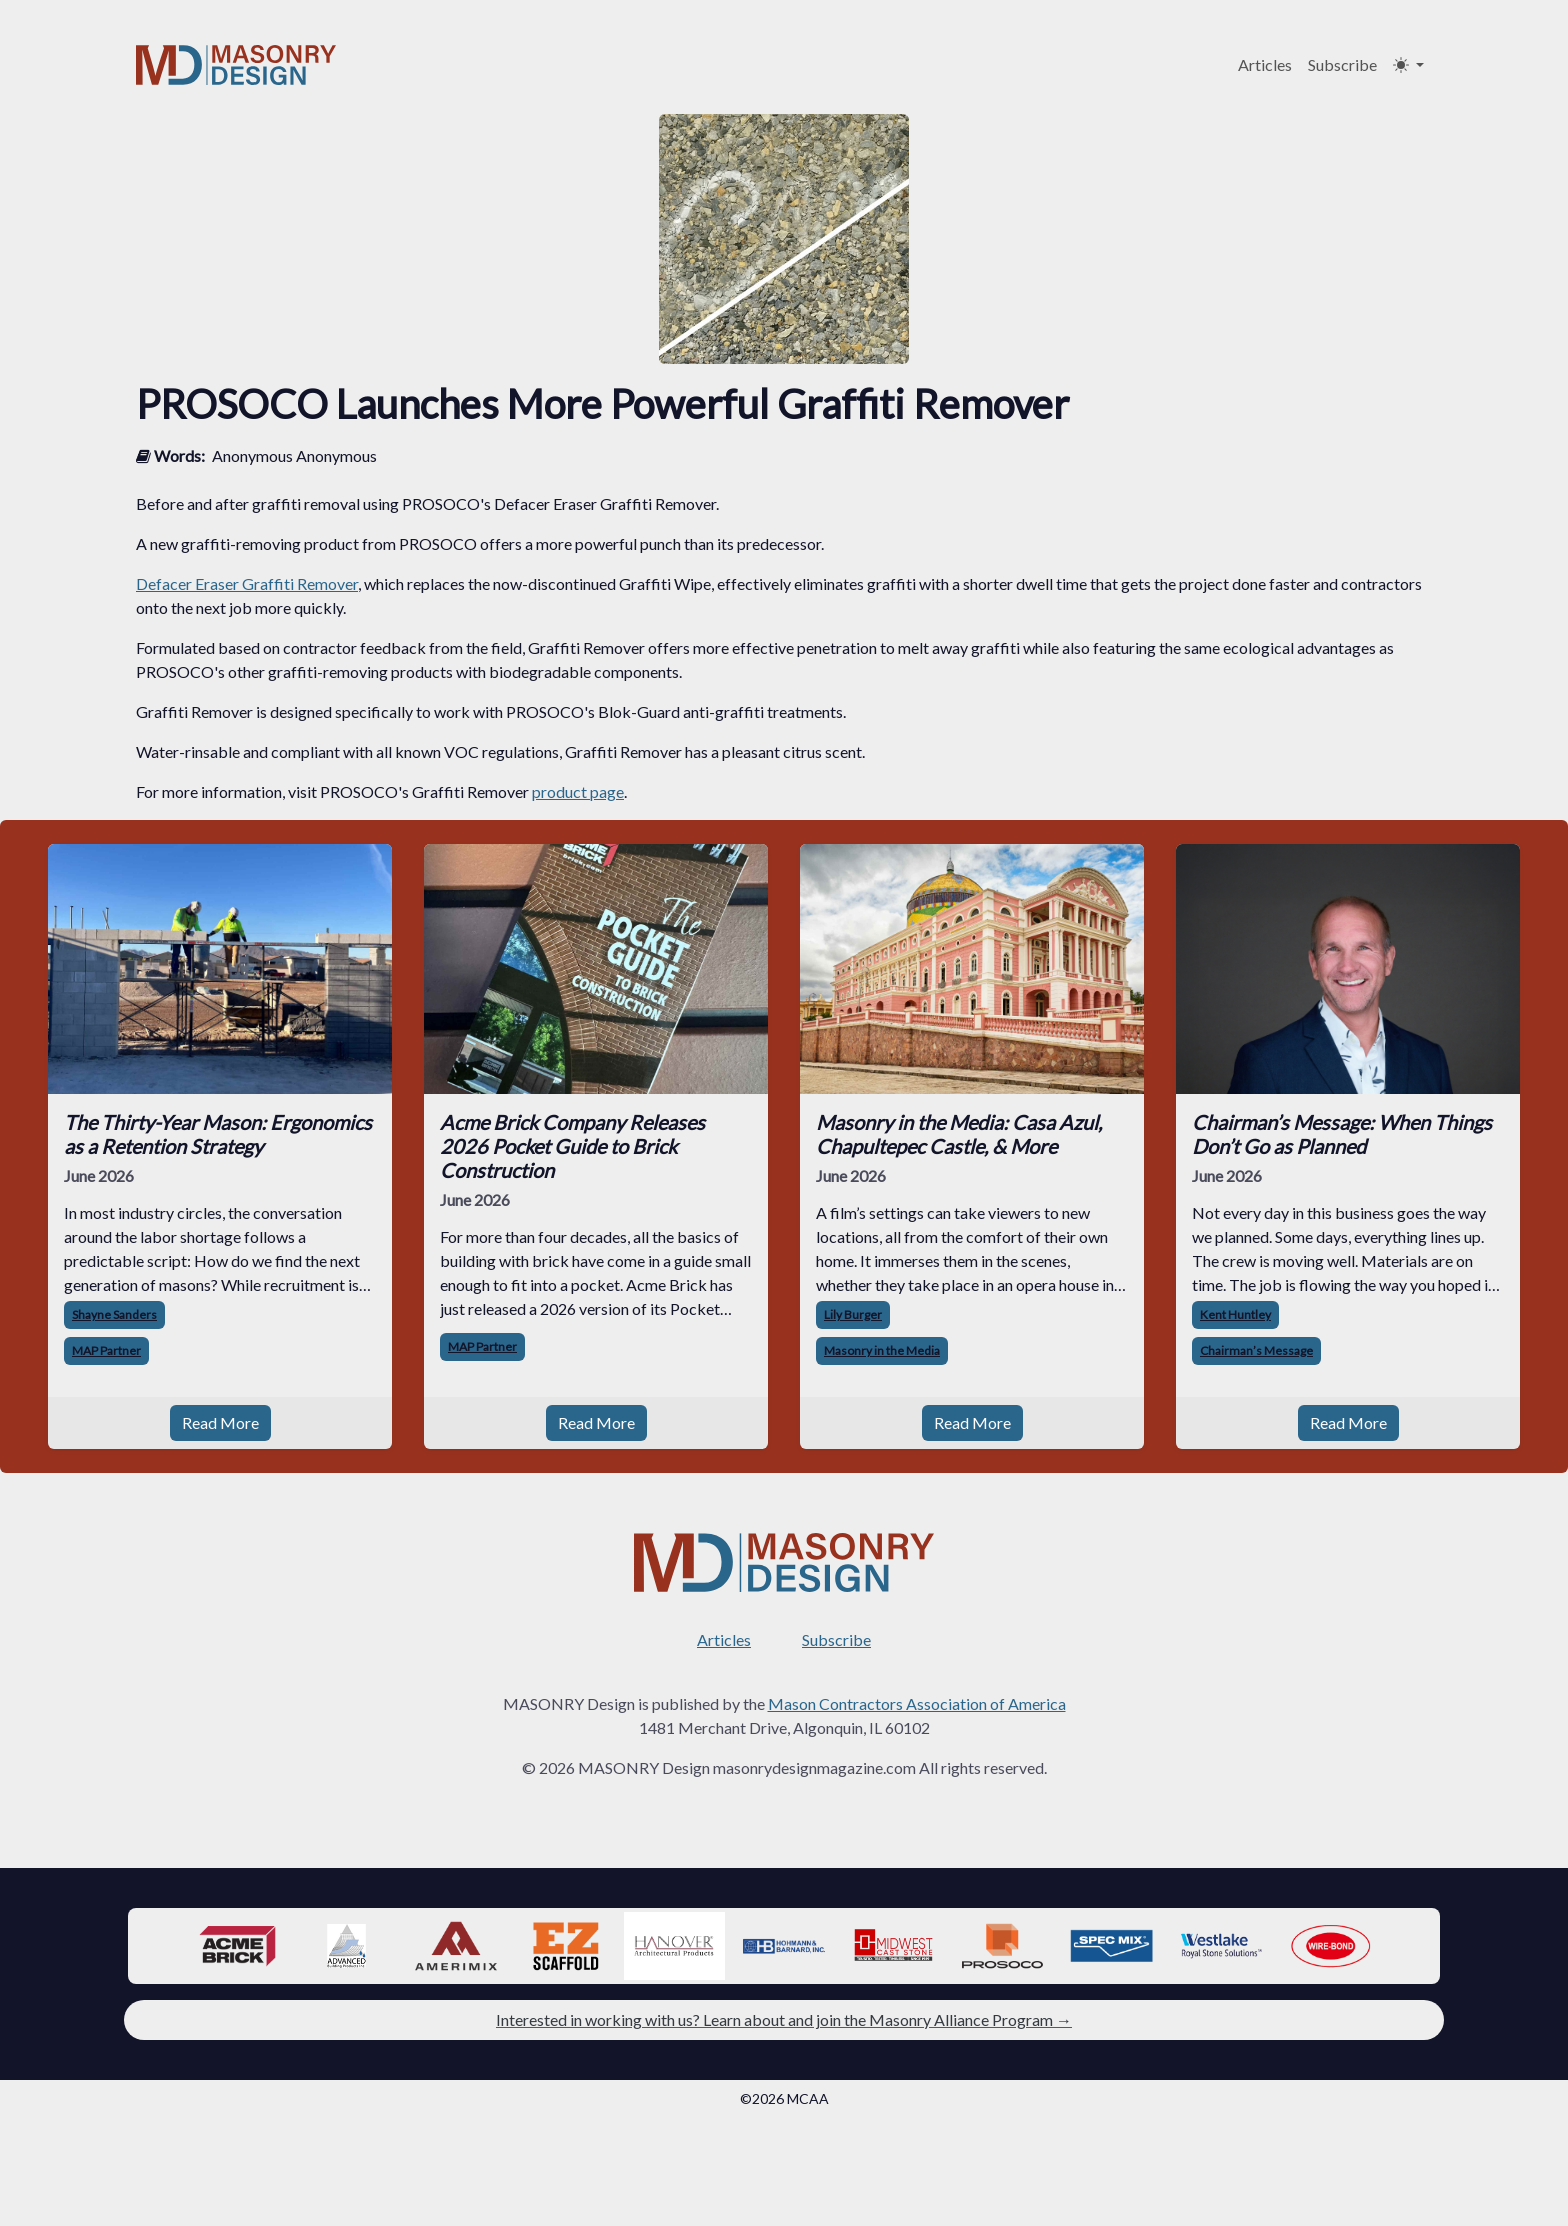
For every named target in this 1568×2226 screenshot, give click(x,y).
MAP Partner (106, 1350)
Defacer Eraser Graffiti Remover (247, 583)
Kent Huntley (1235, 1314)
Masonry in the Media (882, 1350)
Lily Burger (853, 1314)
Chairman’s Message (1256, 1350)
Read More (220, 1422)
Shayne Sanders (114, 1314)
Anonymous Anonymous (294, 455)
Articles (1265, 64)
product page (578, 791)
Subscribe (1342, 64)
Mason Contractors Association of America (917, 1703)
